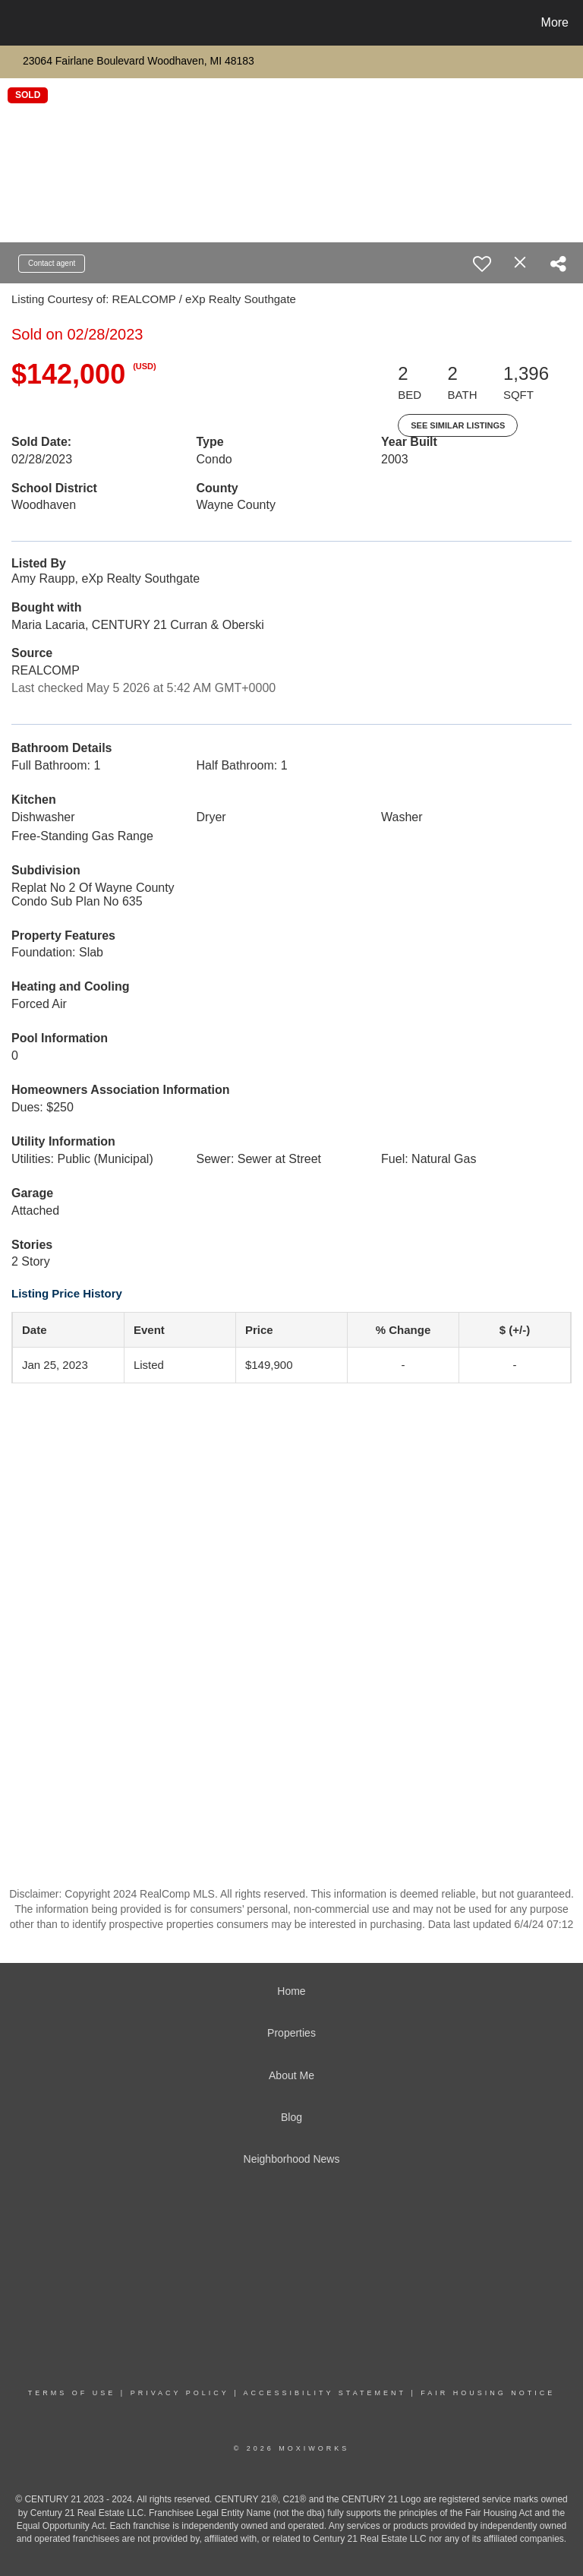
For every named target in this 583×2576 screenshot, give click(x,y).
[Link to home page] (15, 23)
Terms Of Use (72, 2393)
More (555, 22)
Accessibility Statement (325, 2393)
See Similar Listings (458, 425)
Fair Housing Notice (488, 2393)
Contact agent (51, 263)
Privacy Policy (180, 2393)
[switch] (482, 263)
